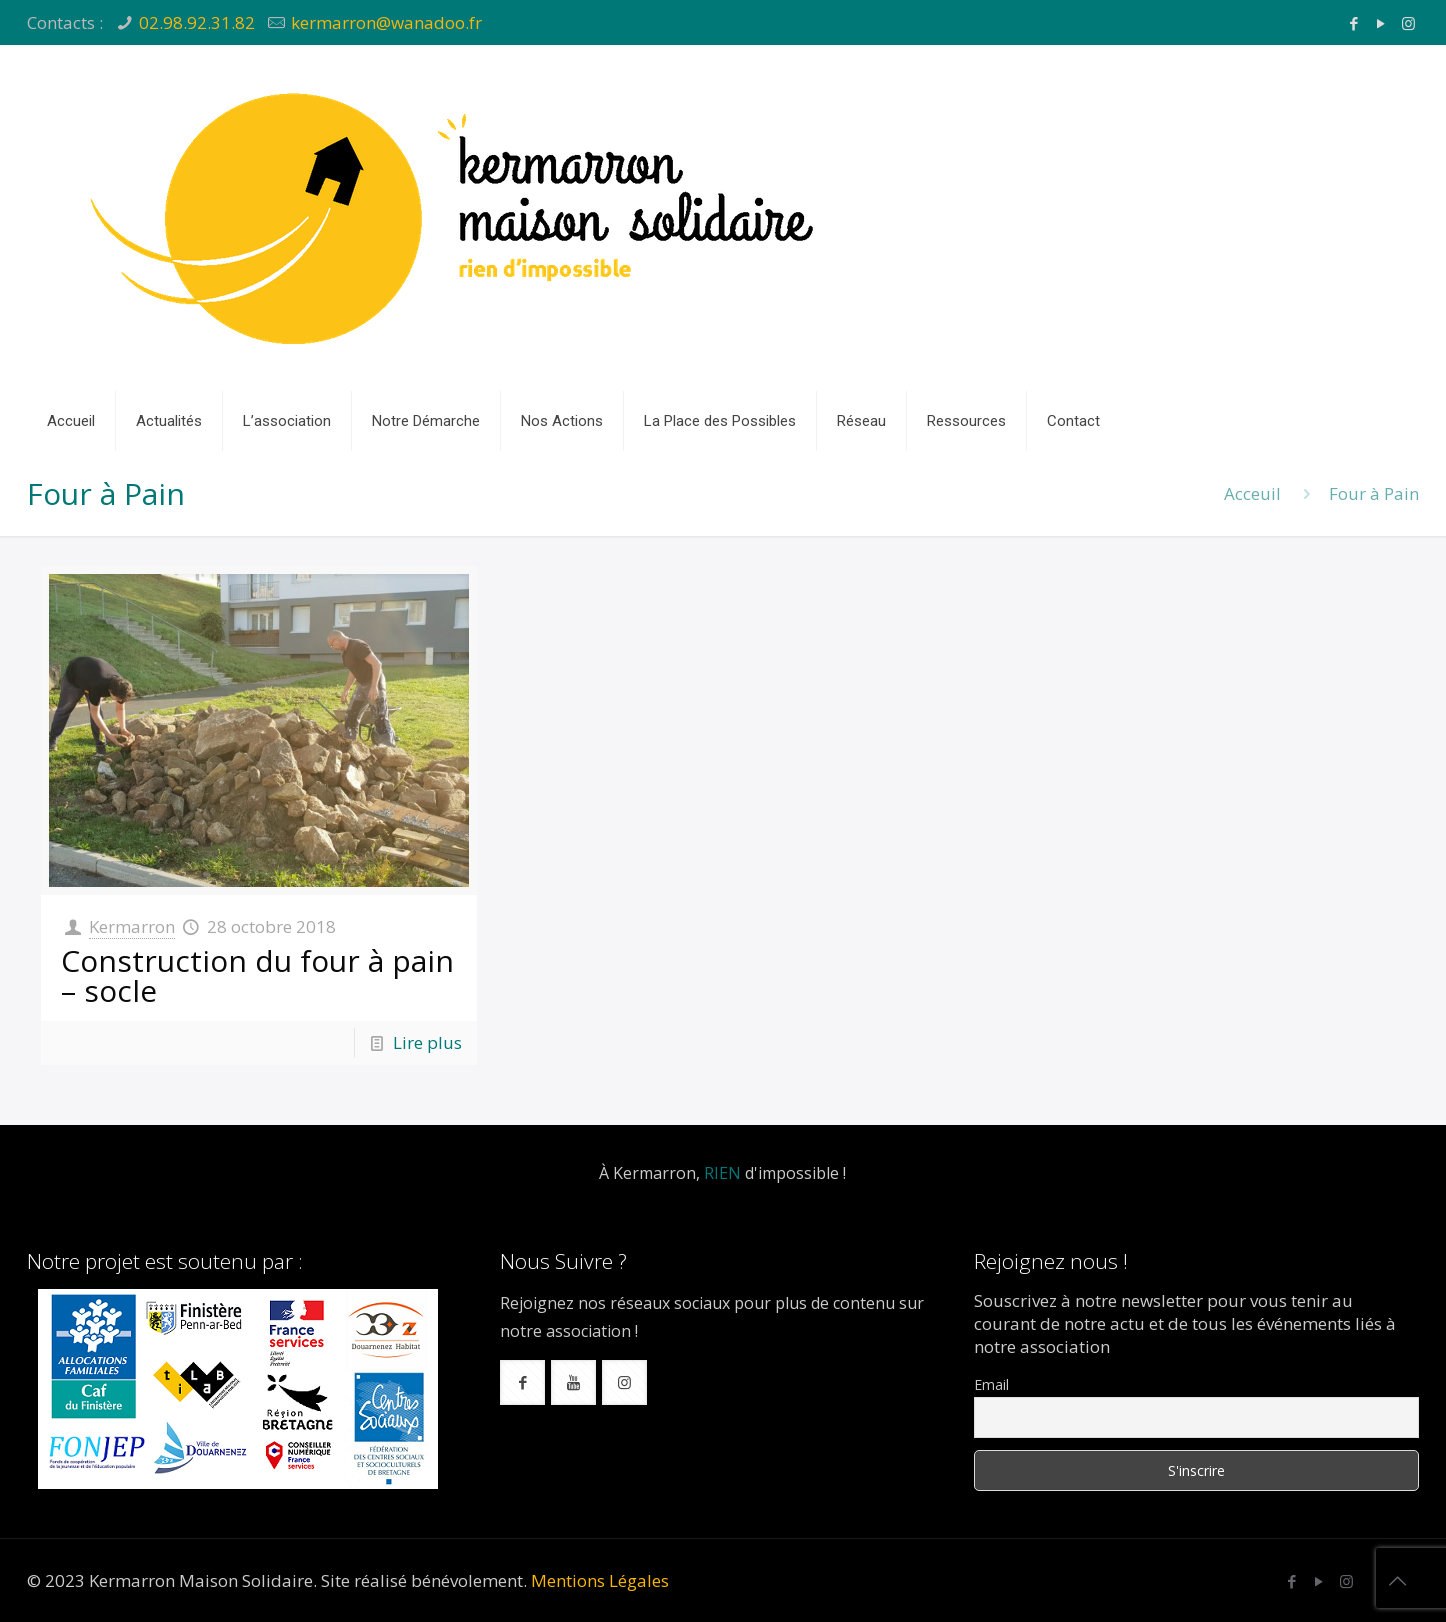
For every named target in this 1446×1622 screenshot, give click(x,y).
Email (991, 1384)
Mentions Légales (600, 1580)
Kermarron (132, 926)
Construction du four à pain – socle (257, 975)
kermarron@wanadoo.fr (386, 22)
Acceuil (1252, 493)
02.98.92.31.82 (197, 22)
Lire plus (427, 1042)
